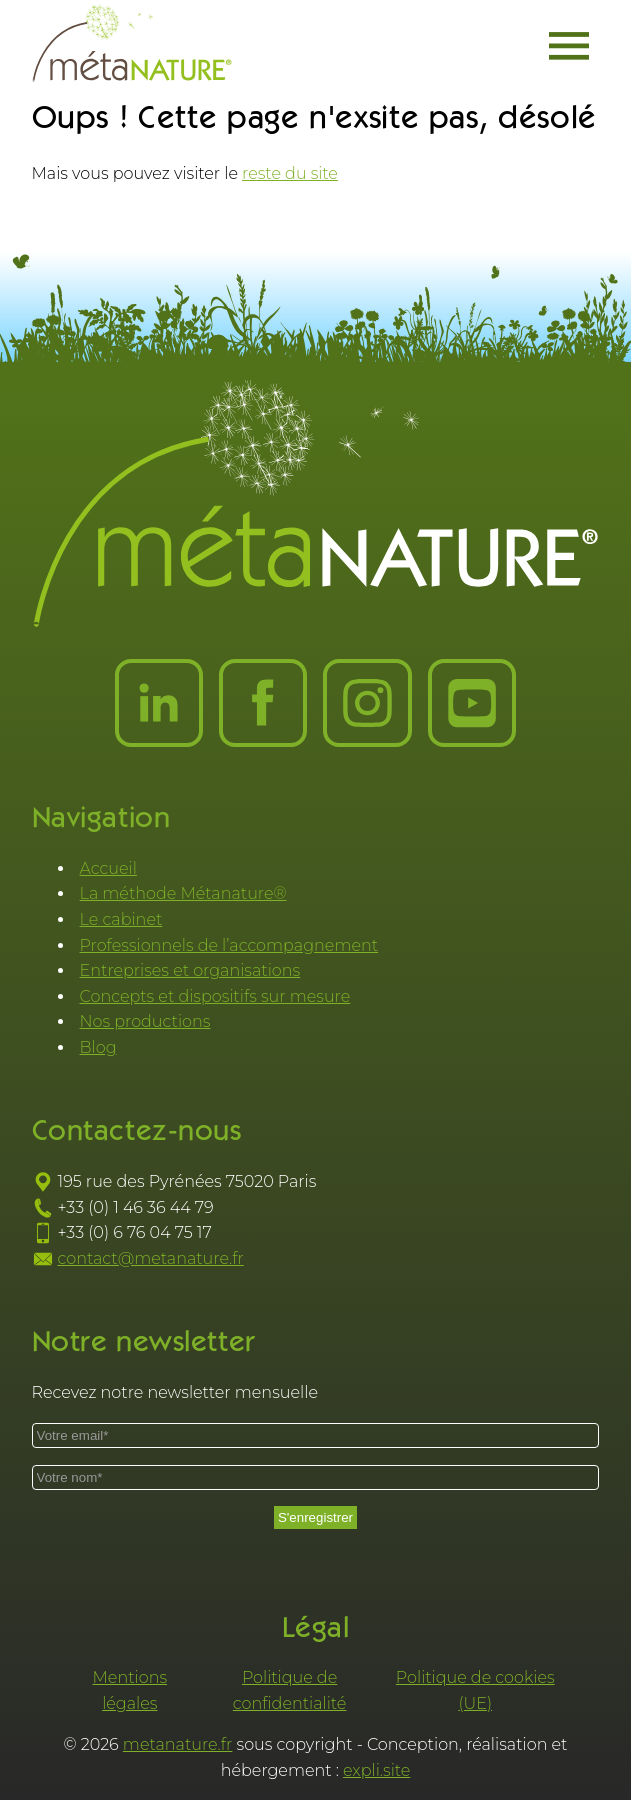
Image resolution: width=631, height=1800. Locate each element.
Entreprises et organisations (190, 970)
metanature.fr (178, 1744)
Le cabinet (121, 919)
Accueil (108, 868)
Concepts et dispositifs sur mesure (215, 996)
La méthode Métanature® (183, 893)
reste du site (290, 173)
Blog (98, 1047)
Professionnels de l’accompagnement (229, 945)
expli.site (376, 1770)
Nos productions (145, 1021)
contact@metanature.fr (151, 1258)
